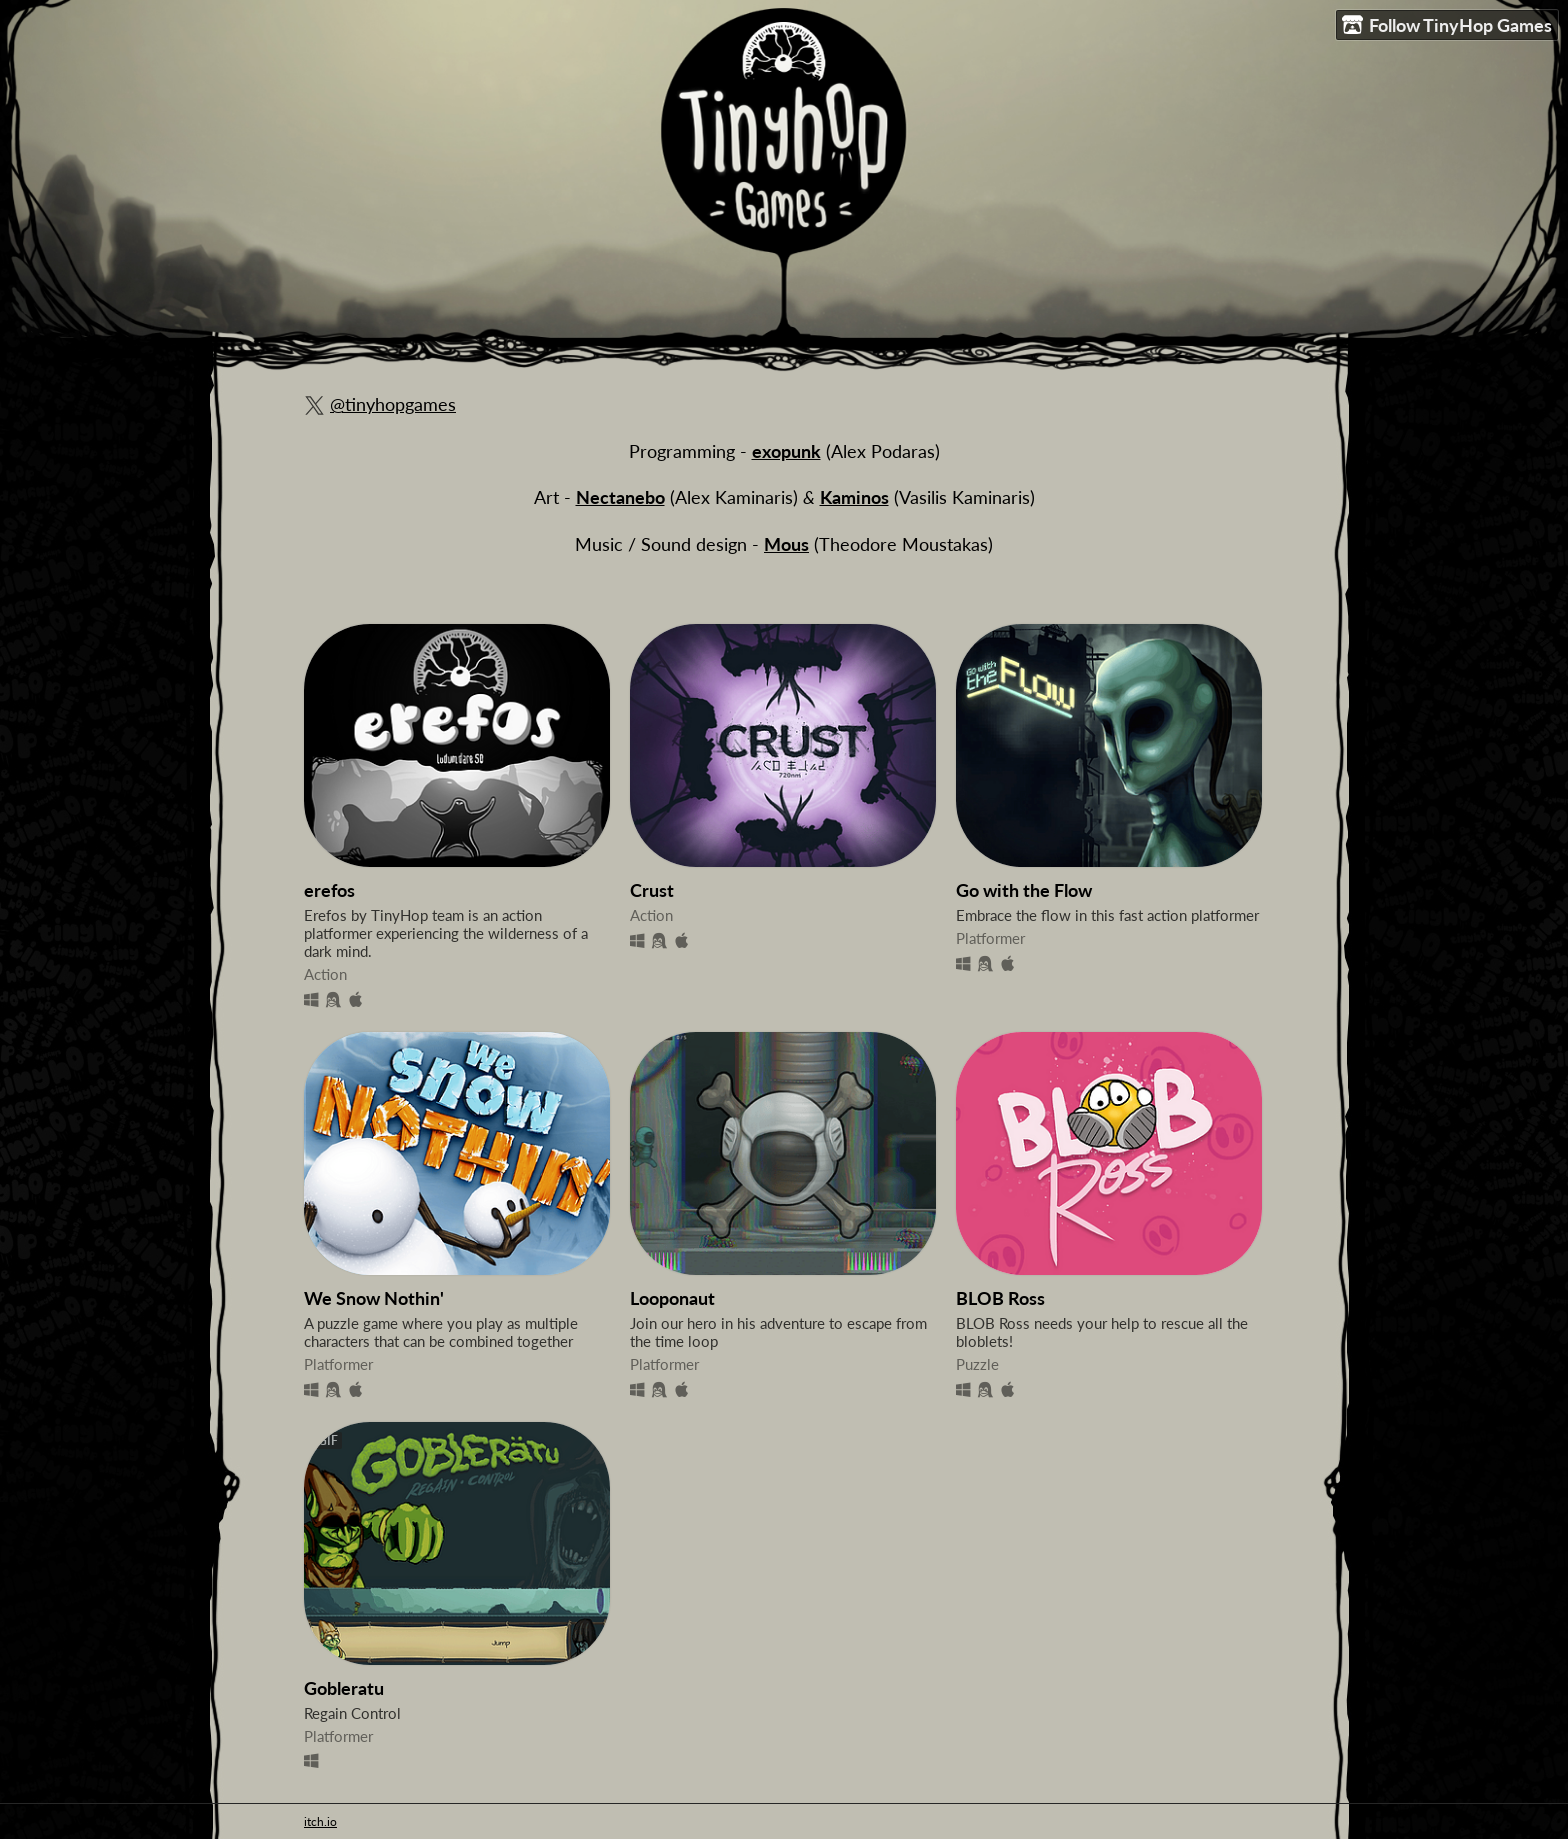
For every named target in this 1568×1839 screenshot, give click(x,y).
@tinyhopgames (393, 404)
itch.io (320, 1821)
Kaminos (854, 497)
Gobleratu (344, 1688)
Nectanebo (620, 497)
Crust (652, 890)
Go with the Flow (1024, 890)
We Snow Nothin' (374, 1298)
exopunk (786, 451)
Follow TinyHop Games (1447, 25)
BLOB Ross (1000, 1298)
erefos (329, 890)
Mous (786, 544)
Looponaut (672, 1298)
